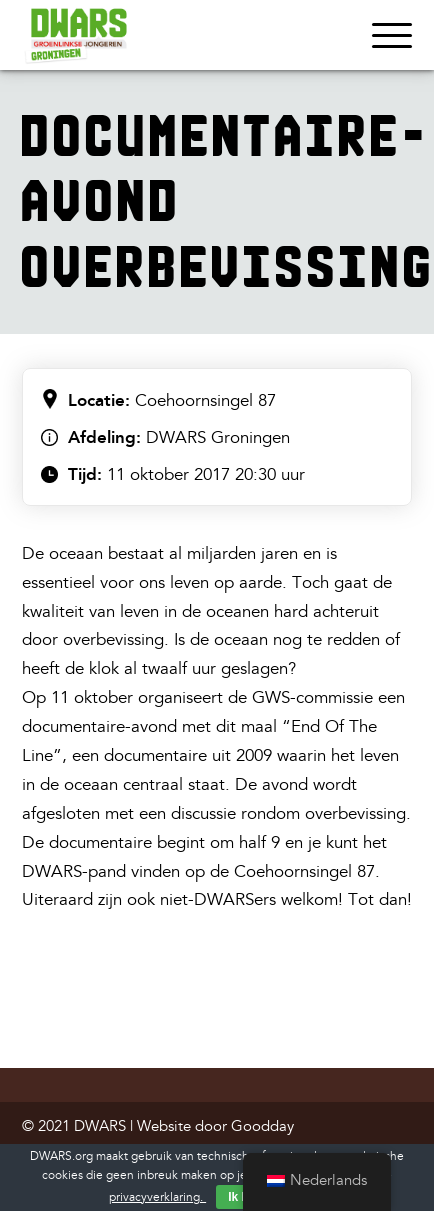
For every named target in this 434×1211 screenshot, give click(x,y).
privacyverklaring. (157, 1197)
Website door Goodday (215, 1126)
